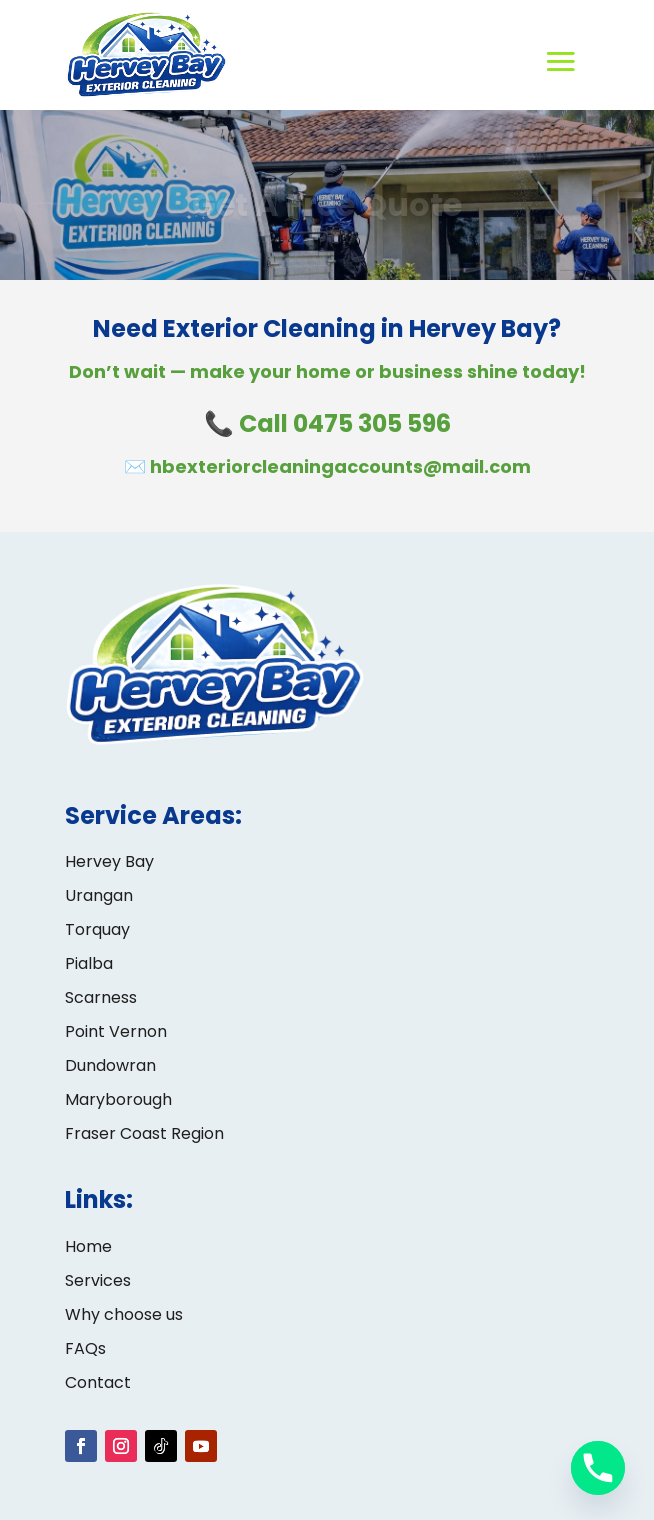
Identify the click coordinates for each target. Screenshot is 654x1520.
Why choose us (124, 1314)
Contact (98, 1382)
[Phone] (598, 1468)
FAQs (85, 1348)
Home (88, 1246)
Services (98, 1280)
